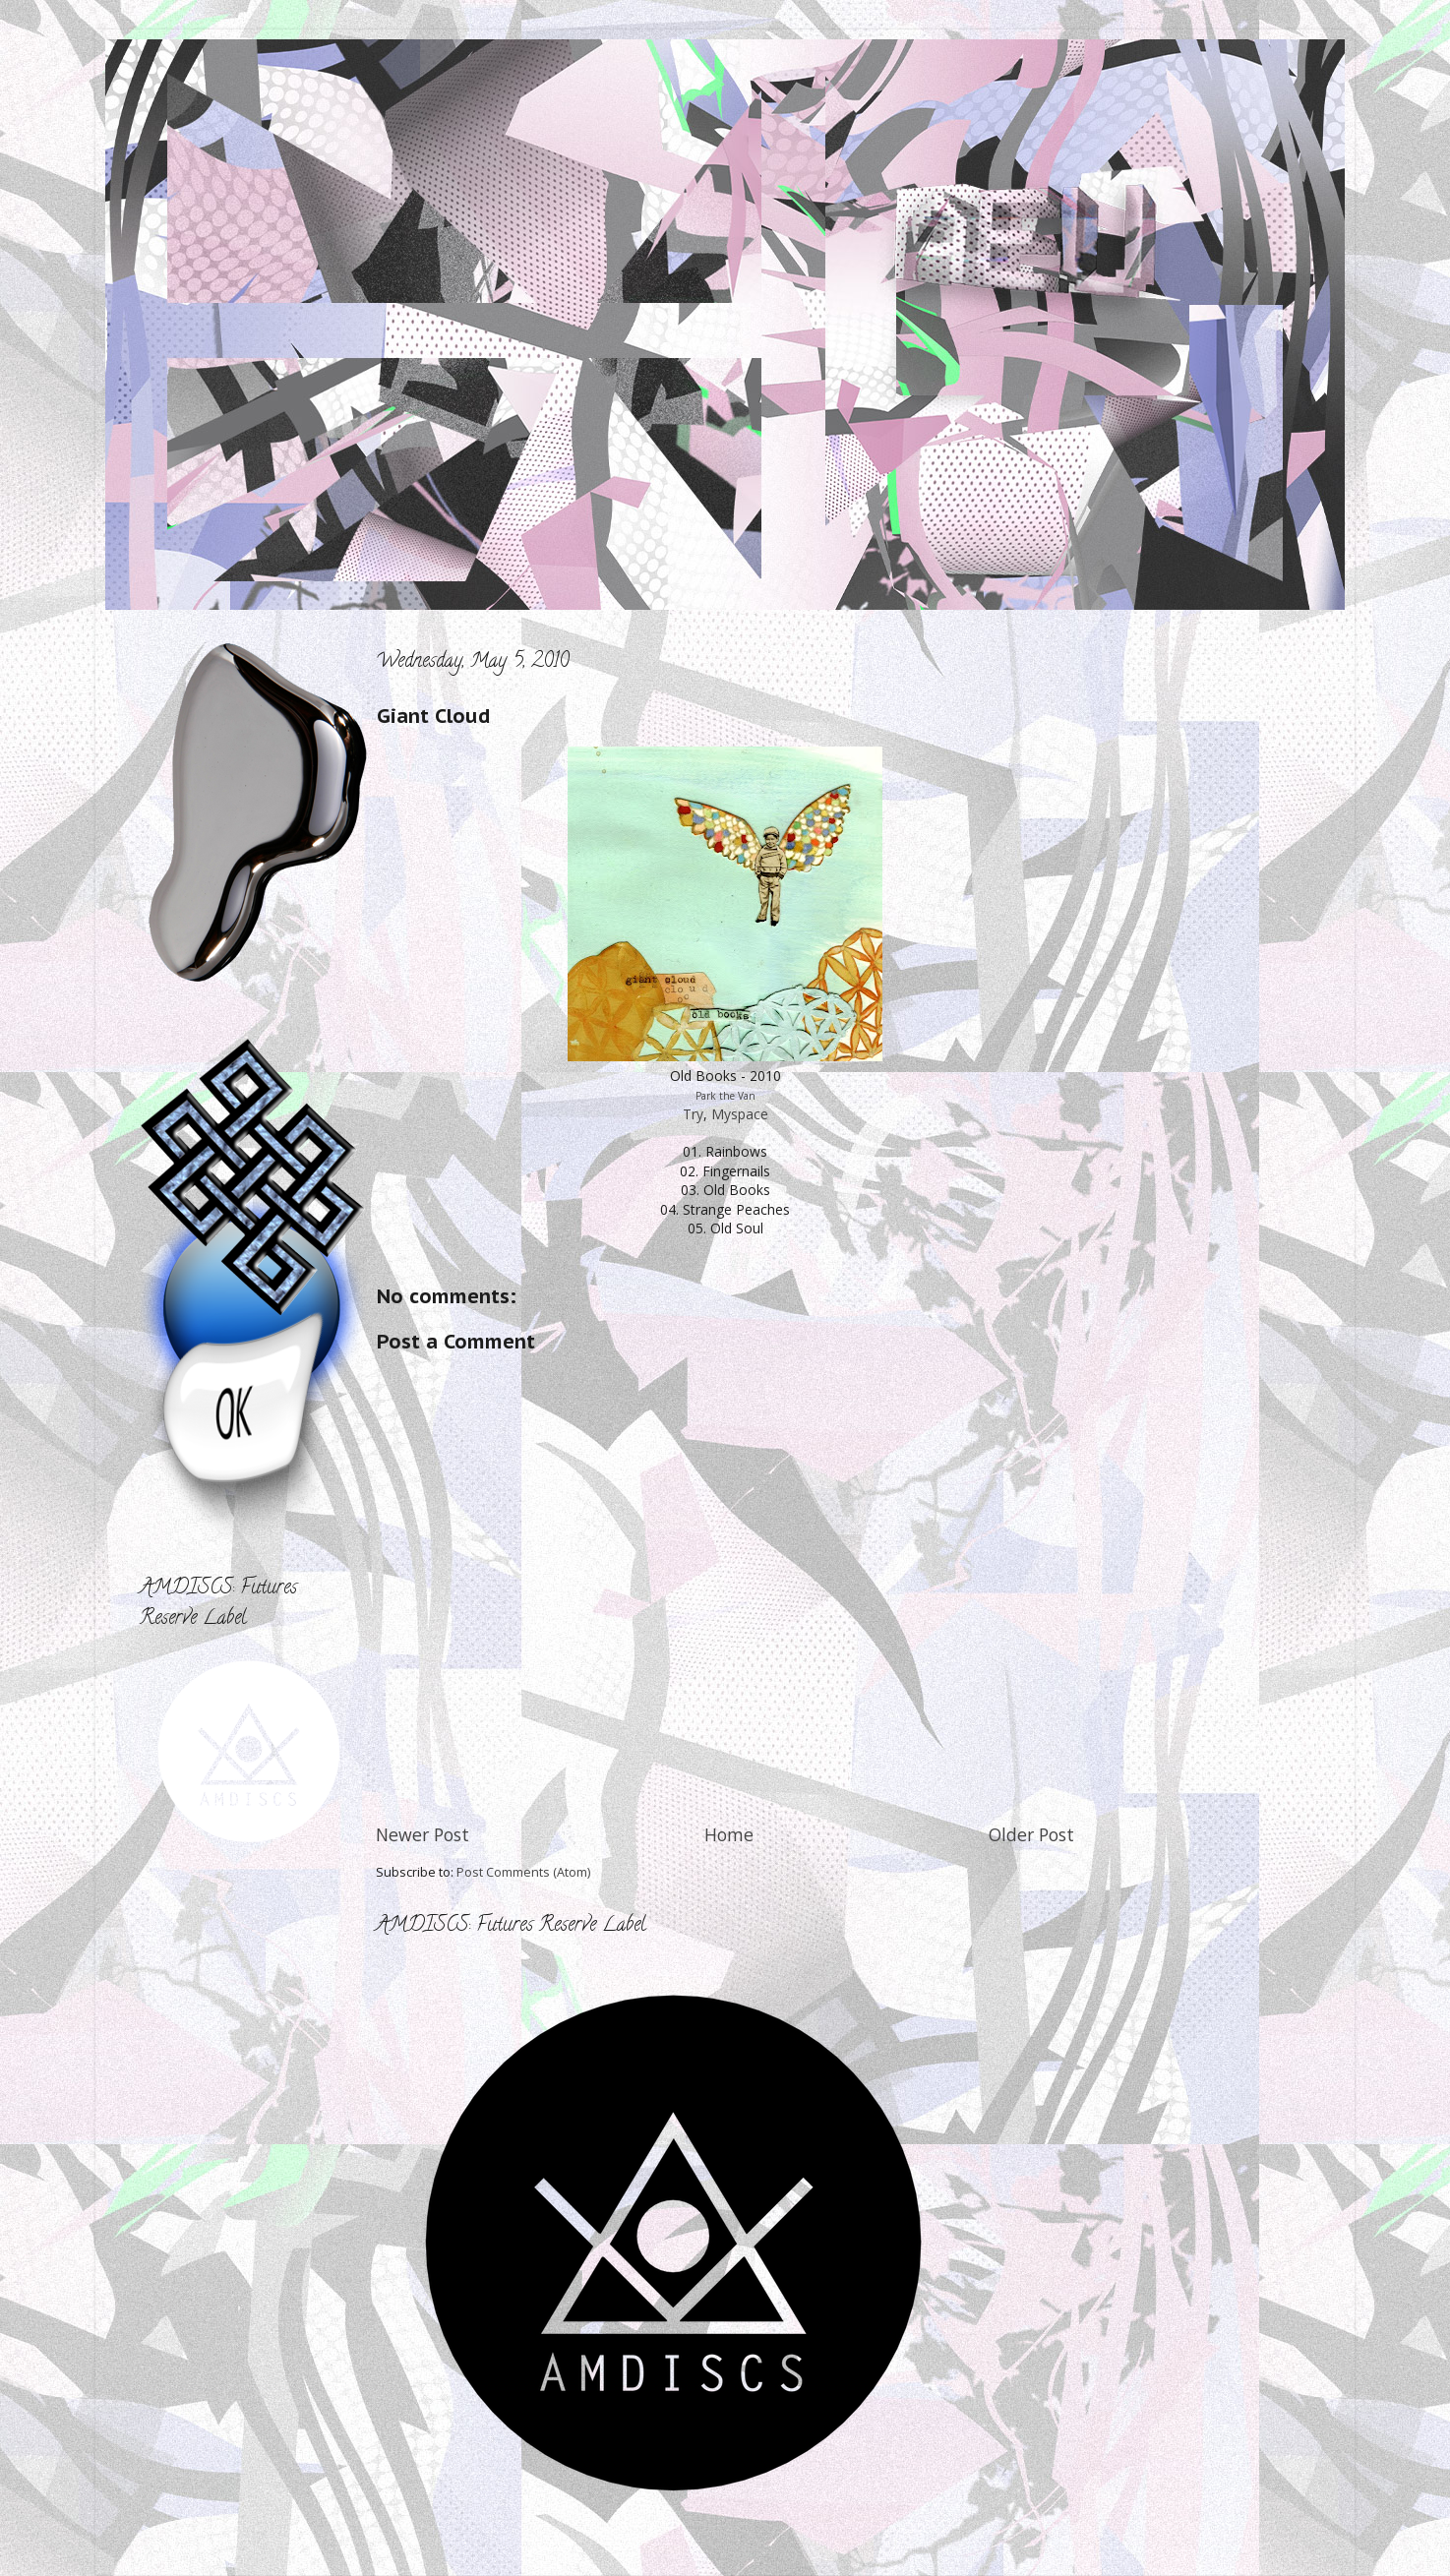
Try (693, 1114)
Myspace (739, 1114)
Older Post (1031, 1834)
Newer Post (422, 1834)
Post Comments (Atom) (523, 1872)
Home (729, 1834)
